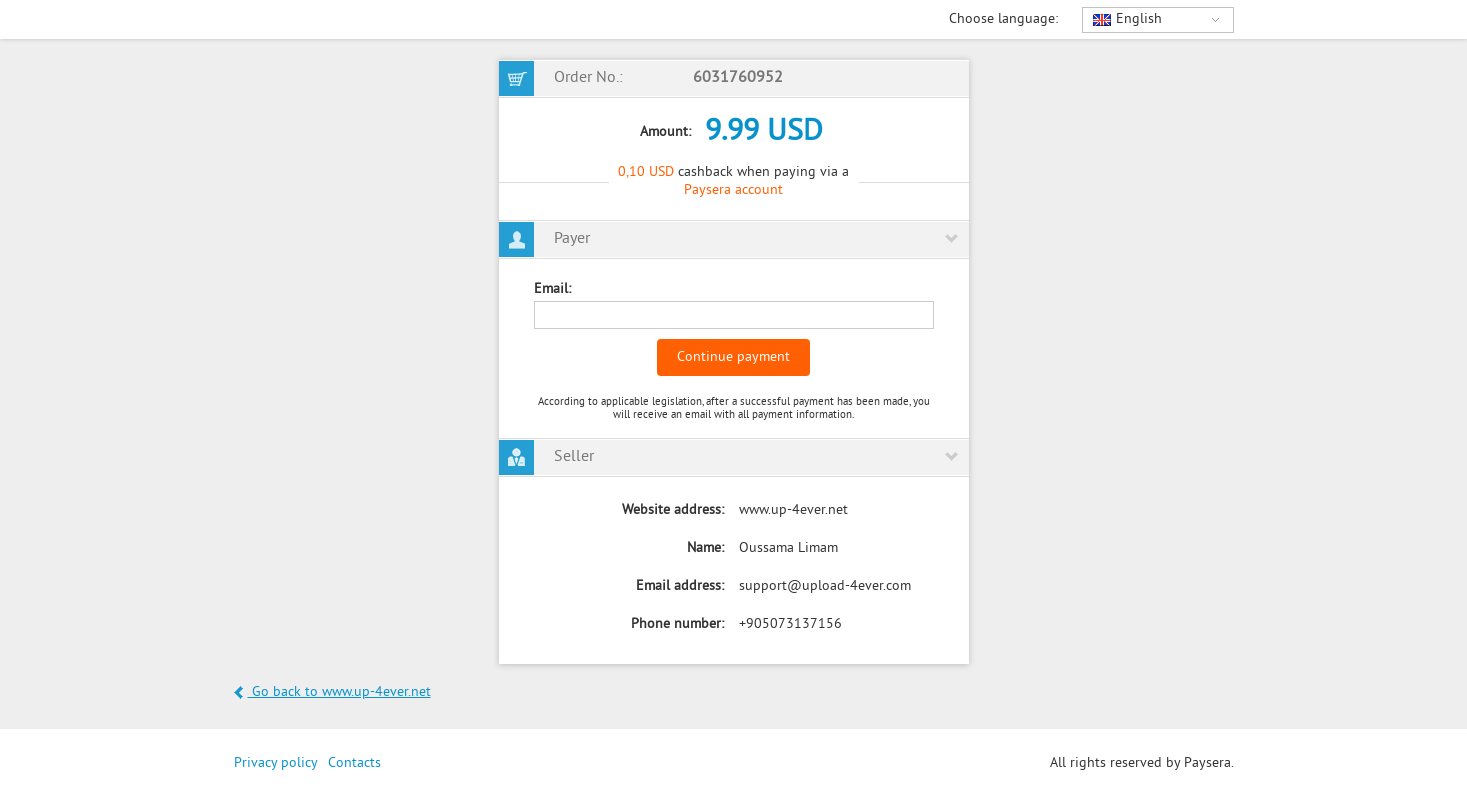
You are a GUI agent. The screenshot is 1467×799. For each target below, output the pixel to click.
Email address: (680, 586)
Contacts (354, 763)
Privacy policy (276, 763)
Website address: (673, 510)
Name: (705, 548)
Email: (552, 289)
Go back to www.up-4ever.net (332, 692)
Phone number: (677, 624)
